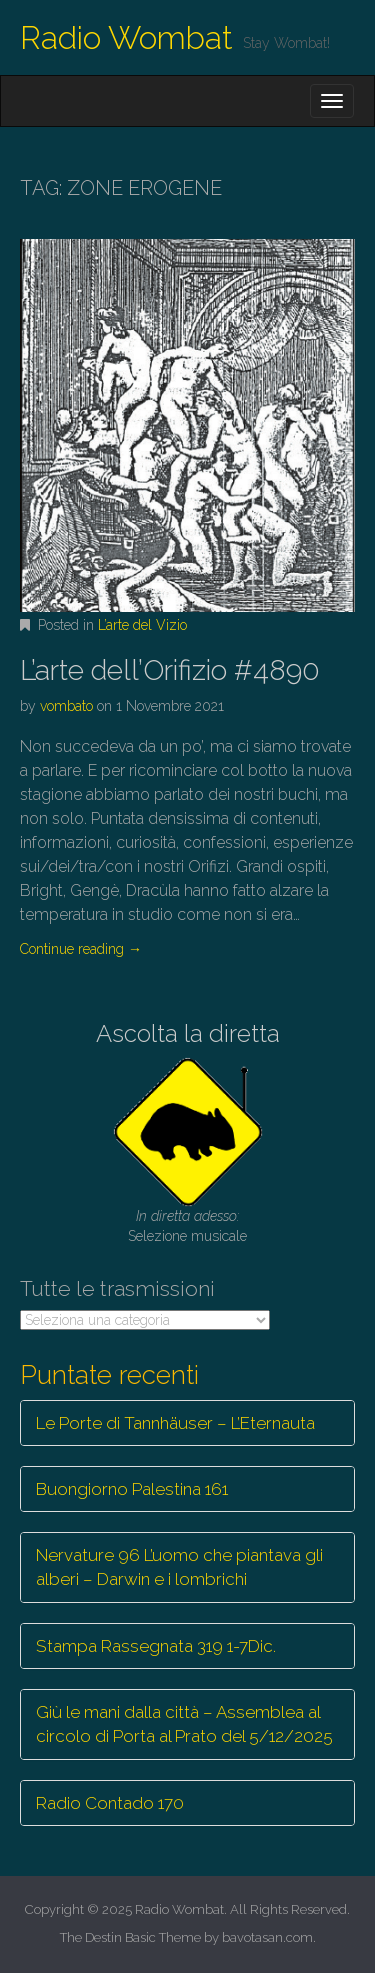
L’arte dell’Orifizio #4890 (170, 670)
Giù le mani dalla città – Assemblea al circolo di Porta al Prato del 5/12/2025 (184, 1724)
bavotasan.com (267, 1937)
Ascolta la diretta (188, 1033)
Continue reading (81, 949)
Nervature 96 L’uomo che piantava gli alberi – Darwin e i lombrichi (179, 1567)
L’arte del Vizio (142, 625)
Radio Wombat (126, 37)
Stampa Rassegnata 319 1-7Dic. (156, 1646)
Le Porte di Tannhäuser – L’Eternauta (175, 1423)
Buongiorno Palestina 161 (132, 1489)
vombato (66, 706)
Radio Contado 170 (110, 1803)
